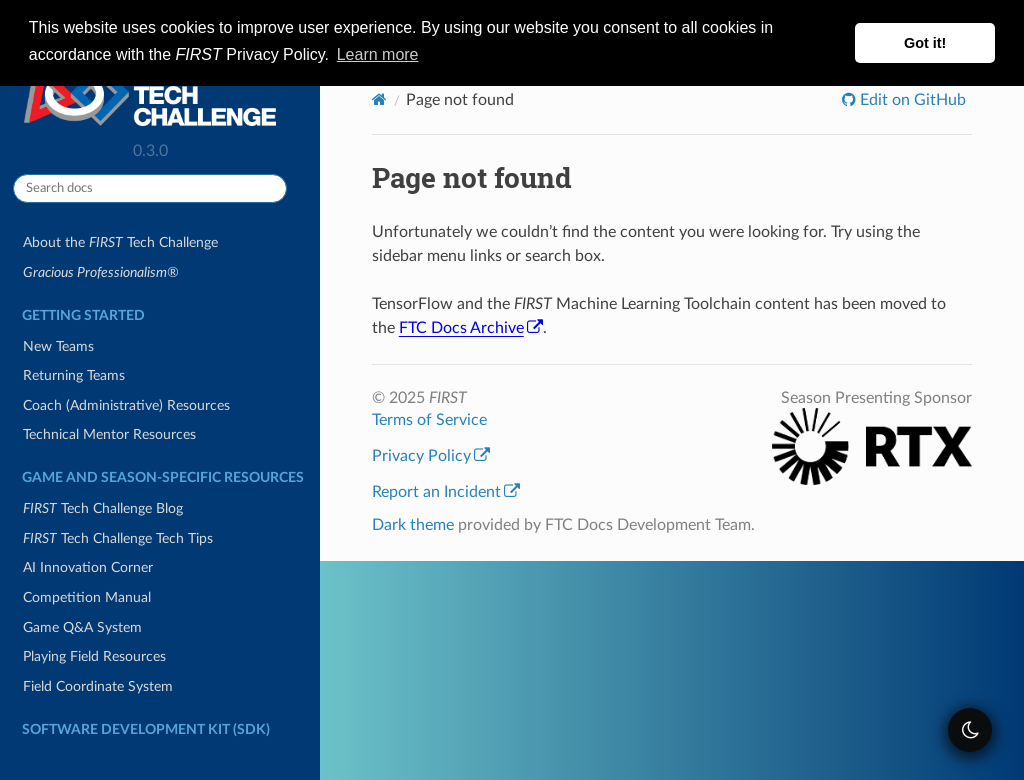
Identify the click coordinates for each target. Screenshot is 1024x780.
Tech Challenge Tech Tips (118, 538)
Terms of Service (429, 420)
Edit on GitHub (911, 100)
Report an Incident (446, 492)
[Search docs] (150, 188)
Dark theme (413, 525)
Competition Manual (87, 597)
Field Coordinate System (98, 686)
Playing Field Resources (94, 656)
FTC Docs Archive (471, 328)
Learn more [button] (378, 54)
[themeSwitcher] (970, 730)
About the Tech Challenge (120, 242)
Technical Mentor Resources (109, 434)
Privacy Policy (431, 456)
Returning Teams (74, 375)
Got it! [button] (925, 43)
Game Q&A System (82, 627)
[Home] (379, 99)
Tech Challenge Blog (103, 508)
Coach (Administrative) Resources (126, 405)
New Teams (58, 346)
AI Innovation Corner (88, 567)
